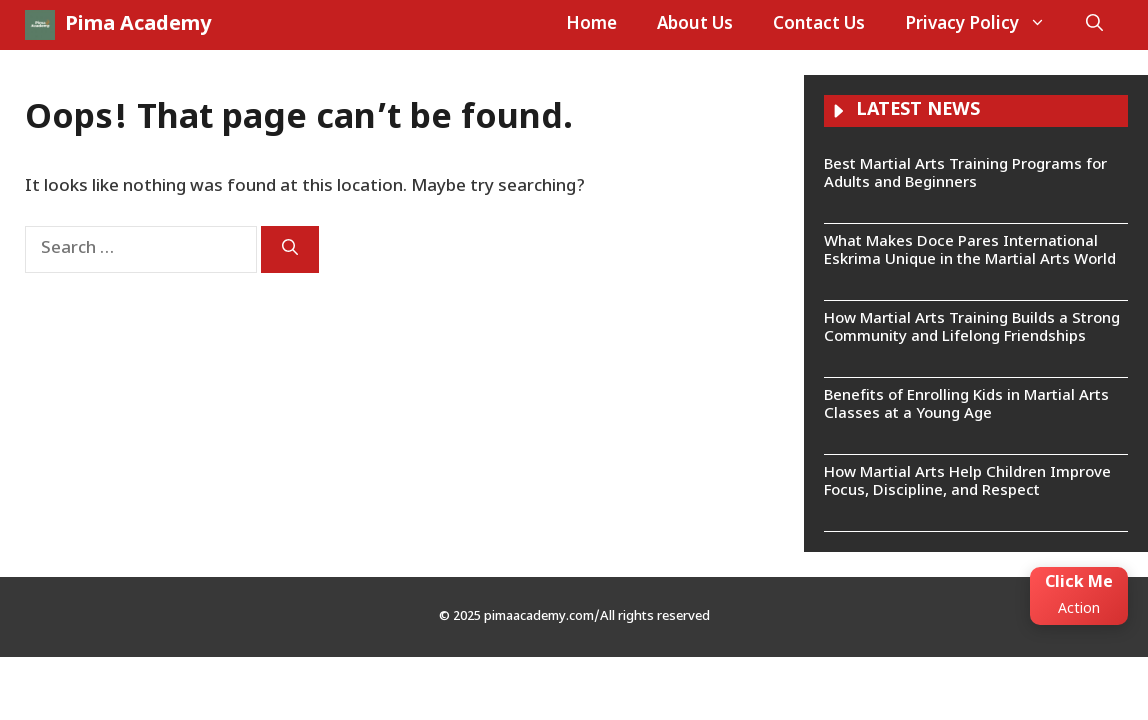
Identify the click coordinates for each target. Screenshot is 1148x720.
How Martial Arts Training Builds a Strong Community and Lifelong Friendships (972, 328)
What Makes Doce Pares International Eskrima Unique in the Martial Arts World (970, 251)
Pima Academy (138, 25)
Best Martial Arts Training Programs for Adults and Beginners (965, 174)
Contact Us (819, 25)
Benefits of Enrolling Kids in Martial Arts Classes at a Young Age (966, 405)
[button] (1094, 25)
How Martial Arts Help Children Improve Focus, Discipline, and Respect (967, 482)
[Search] (290, 249)
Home (591, 25)
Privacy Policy (985, 25)
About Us (695, 25)
